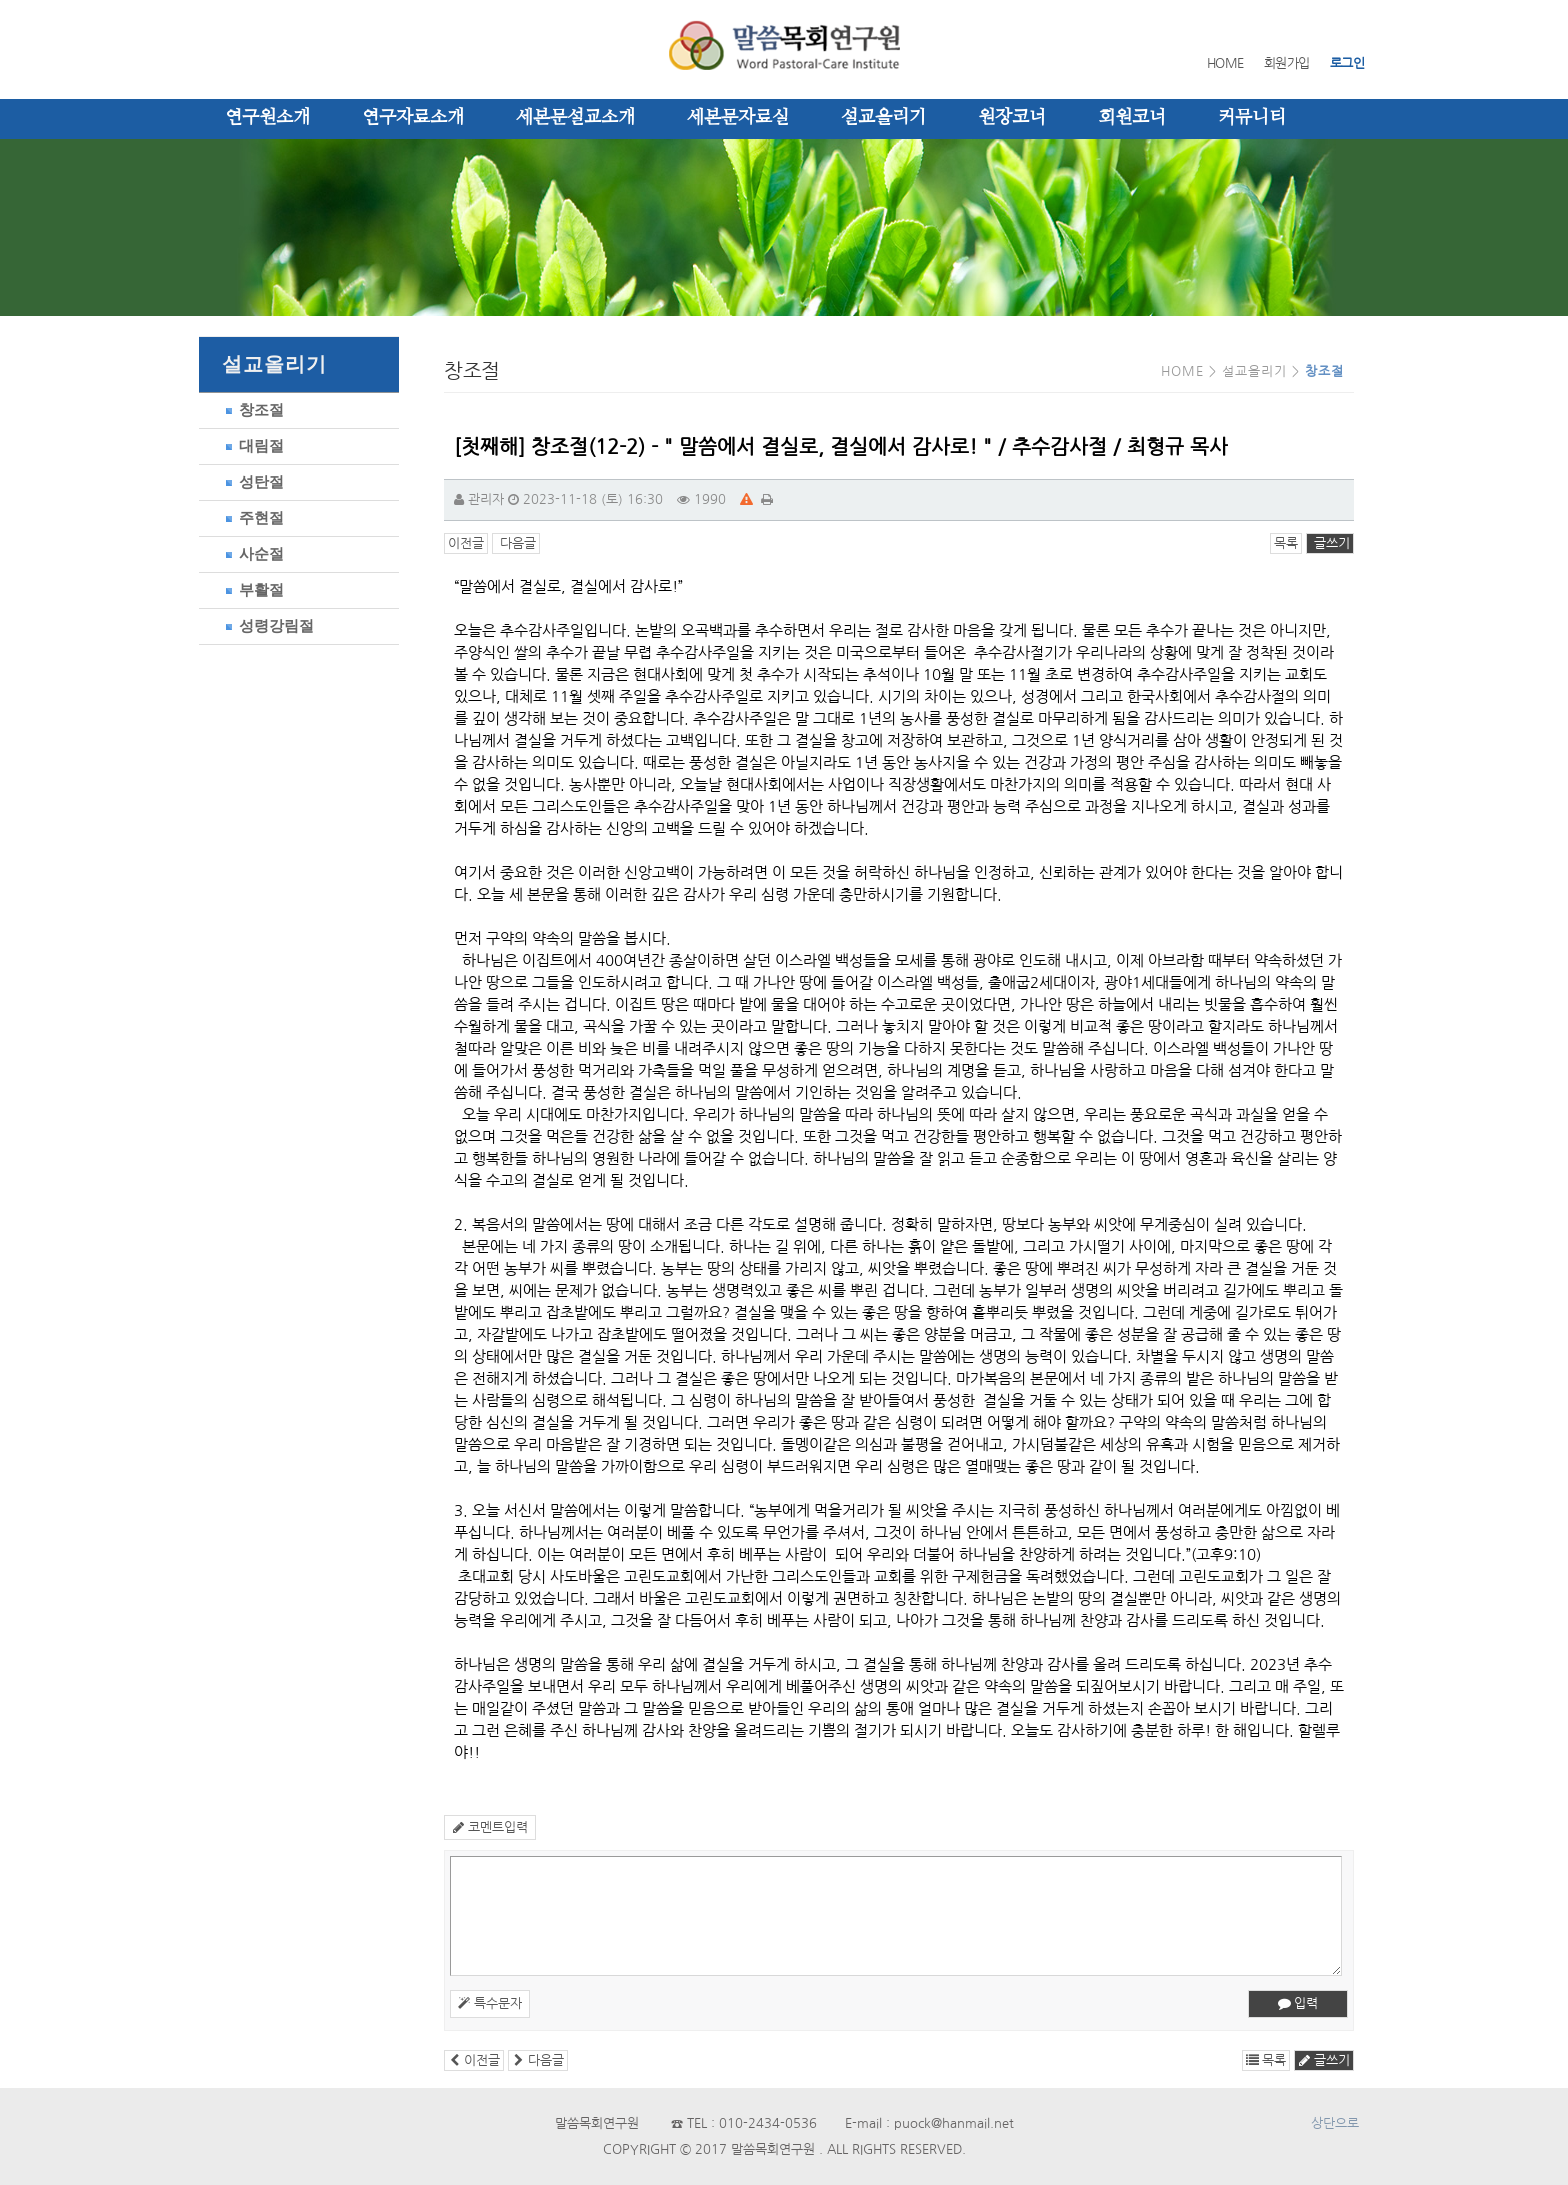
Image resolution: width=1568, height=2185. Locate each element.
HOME (1225, 63)
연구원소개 (267, 118)
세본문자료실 (738, 118)
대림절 (251, 445)
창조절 (251, 409)
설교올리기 (883, 118)
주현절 (251, 517)
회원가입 (1287, 63)
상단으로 (1335, 2123)
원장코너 (1012, 118)
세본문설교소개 (575, 118)
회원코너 (1132, 118)
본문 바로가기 (0, 0)
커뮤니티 (1252, 118)
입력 (1298, 2003)
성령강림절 (266, 625)
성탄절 (251, 481)
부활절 (251, 589)
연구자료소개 (413, 118)
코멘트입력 (490, 1827)
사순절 (251, 553)
